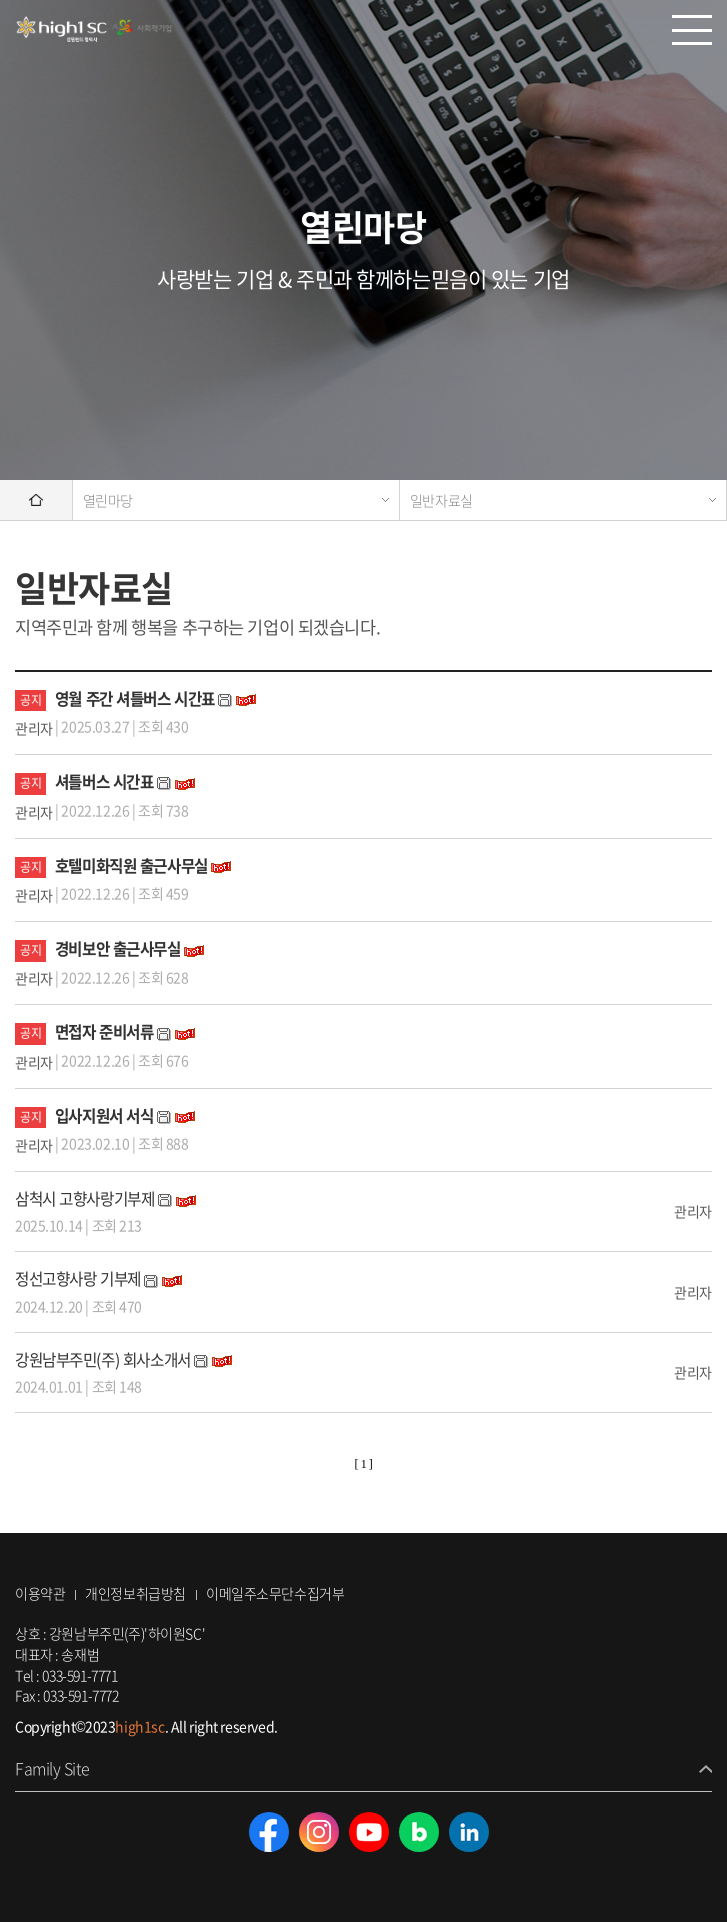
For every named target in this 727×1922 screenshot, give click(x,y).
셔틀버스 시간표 (104, 781)
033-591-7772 (80, 1695)
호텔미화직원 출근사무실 (131, 865)
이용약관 (40, 1593)
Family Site (52, 1768)
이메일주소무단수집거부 (275, 1593)
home (36, 500)
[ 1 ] (364, 1464)
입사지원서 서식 (104, 1115)
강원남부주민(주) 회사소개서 (103, 1359)
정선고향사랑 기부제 (78, 1278)
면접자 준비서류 (104, 1031)
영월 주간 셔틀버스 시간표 (137, 698)
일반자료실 (441, 500)
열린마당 (108, 500)
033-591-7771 (79, 1675)
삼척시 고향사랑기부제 (84, 1198)
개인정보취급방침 (135, 1593)
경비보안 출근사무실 (118, 948)
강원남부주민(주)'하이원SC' (95, 30)
